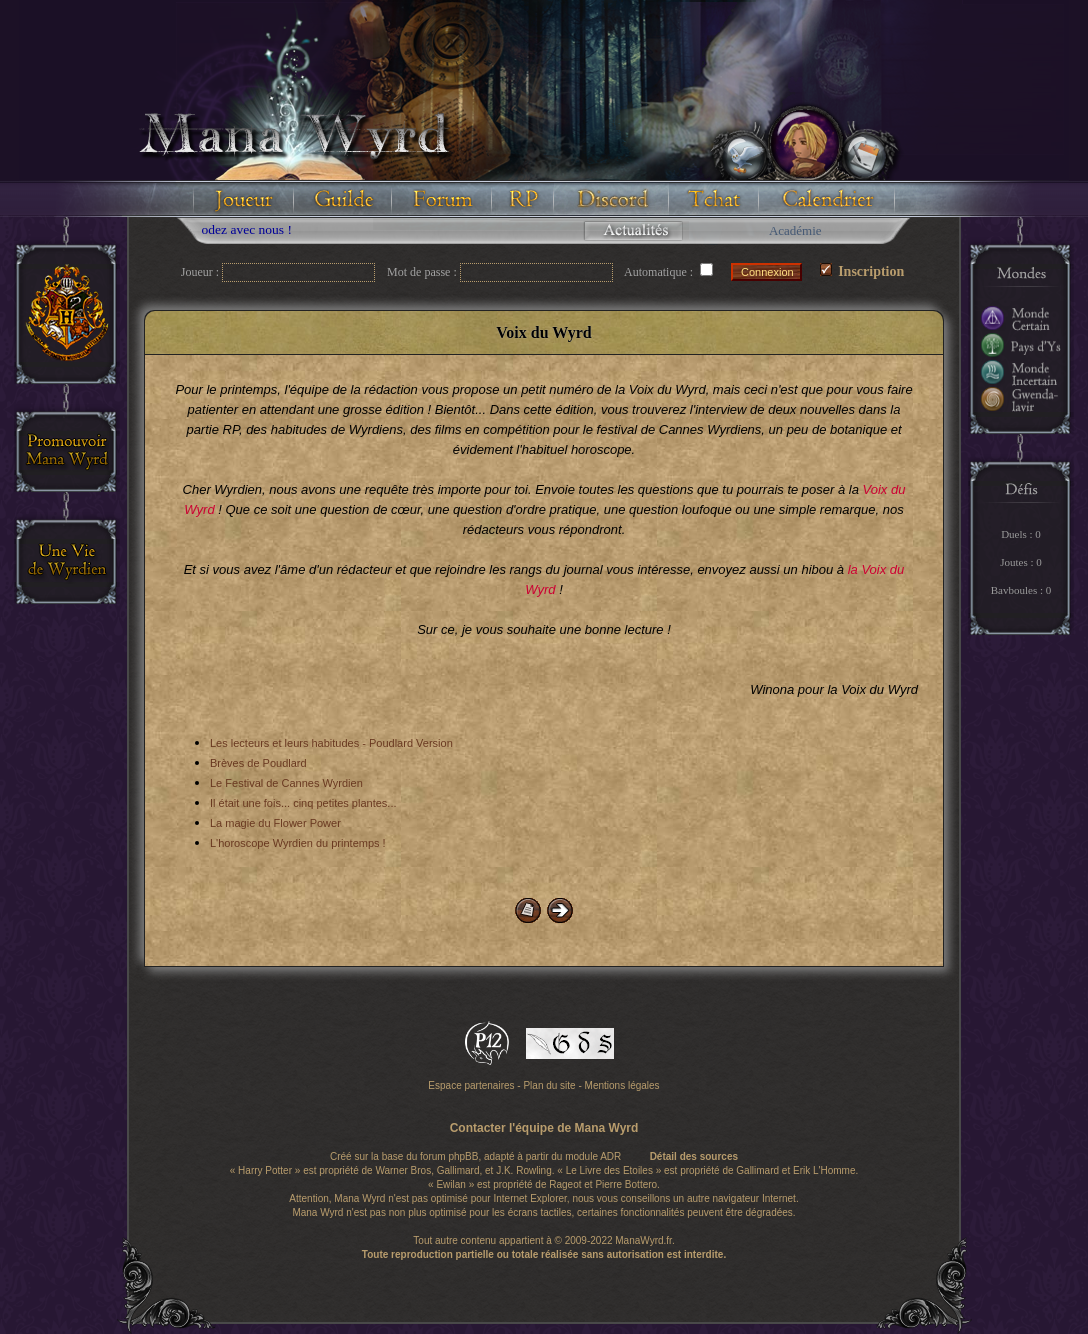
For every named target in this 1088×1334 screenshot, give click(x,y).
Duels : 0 (1021, 534)
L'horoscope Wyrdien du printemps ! (298, 843)
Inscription (862, 271)
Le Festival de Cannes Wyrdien (286, 783)
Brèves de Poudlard (258, 763)
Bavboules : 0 (1021, 590)
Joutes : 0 (1021, 562)
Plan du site (549, 1085)
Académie (795, 230)
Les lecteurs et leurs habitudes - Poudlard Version (331, 743)
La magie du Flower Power (275, 823)
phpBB (463, 1156)
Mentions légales (622, 1085)
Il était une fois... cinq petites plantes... (303, 803)
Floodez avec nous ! (245, 229)
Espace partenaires (471, 1085)
